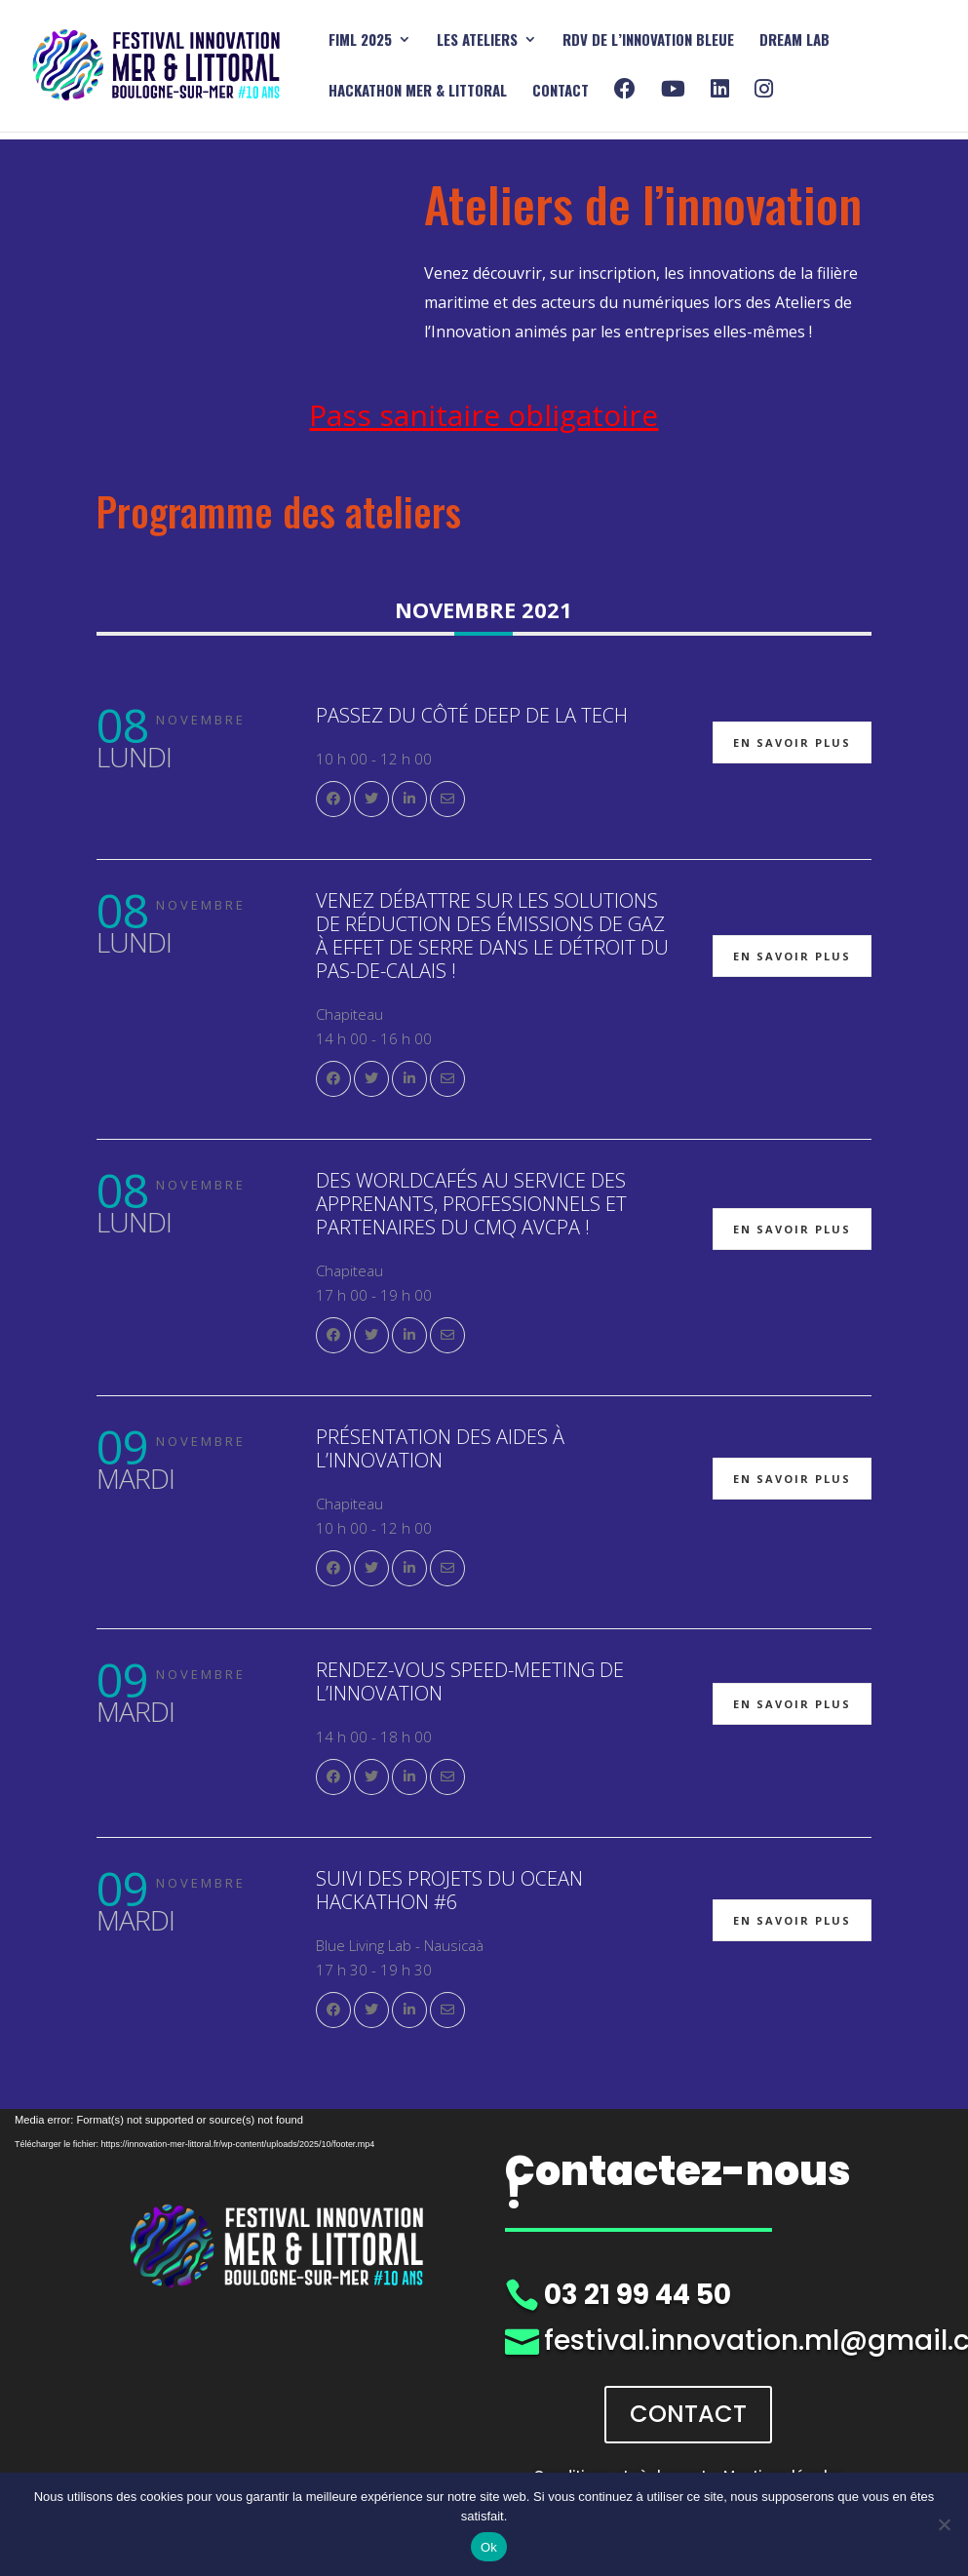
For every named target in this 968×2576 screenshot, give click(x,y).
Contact (560, 91)
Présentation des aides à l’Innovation (440, 1448)
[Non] (943, 2524)
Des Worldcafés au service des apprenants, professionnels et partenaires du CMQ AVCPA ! (471, 1203)
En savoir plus (792, 742)
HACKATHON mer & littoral (418, 91)
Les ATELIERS (477, 41)
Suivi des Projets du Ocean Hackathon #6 (449, 1890)
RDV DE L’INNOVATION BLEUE (648, 41)
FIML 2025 (360, 41)
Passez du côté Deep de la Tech (472, 715)
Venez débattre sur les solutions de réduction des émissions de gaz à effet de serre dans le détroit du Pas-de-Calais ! (492, 935)
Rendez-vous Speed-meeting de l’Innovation (470, 1681)
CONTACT (688, 2414)
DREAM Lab (794, 41)
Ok (489, 2547)
